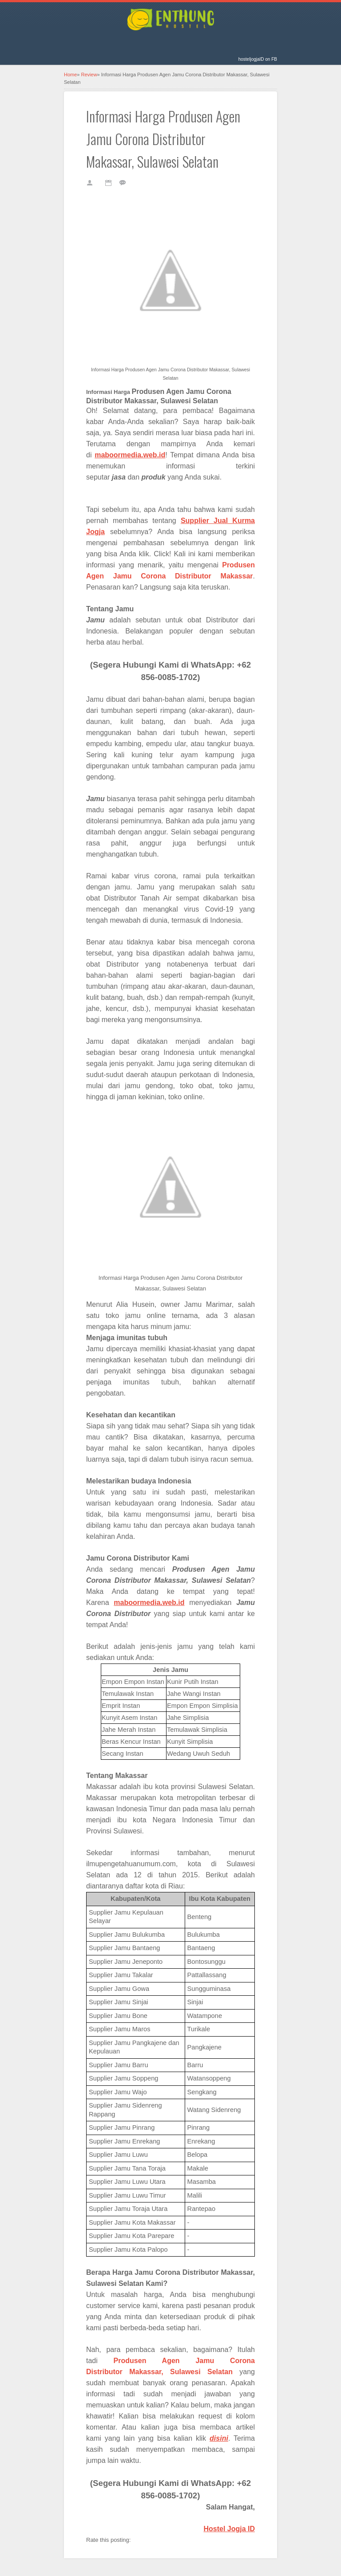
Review (89, 74)
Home (70, 74)
